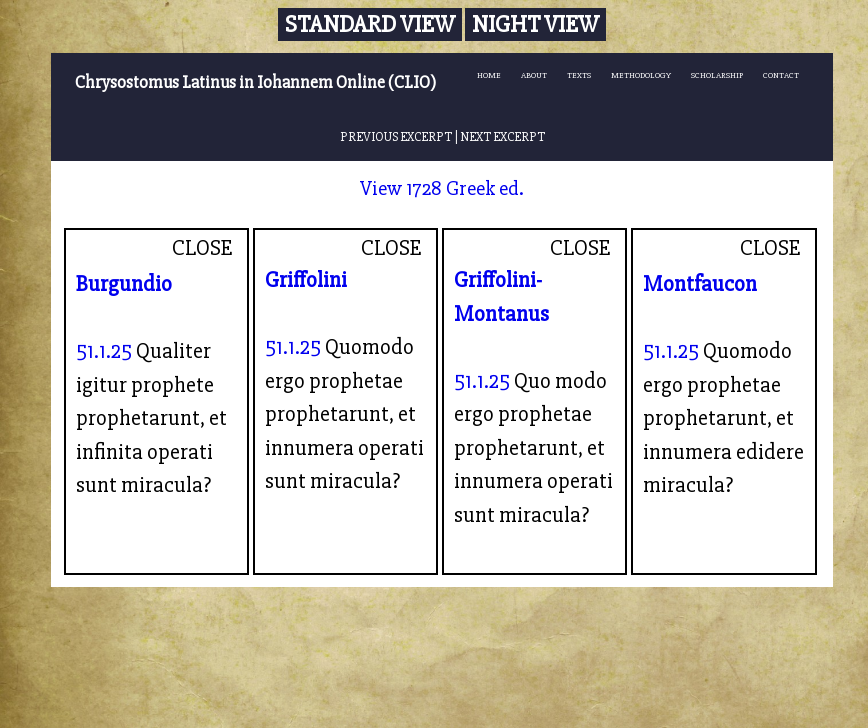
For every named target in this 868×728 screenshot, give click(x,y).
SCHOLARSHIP (717, 75)
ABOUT (534, 75)
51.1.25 (104, 351)
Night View (535, 24)
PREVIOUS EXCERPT (396, 137)
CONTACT (781, 75)
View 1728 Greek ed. (442, 188)
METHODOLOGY (641, 75)
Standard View (370, 24)
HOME (489, 75)
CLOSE (202, 248)
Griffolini (306, 280)
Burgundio (124, 284)
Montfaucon (700, 284)
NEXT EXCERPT (502, 137)
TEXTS (579, 75)
